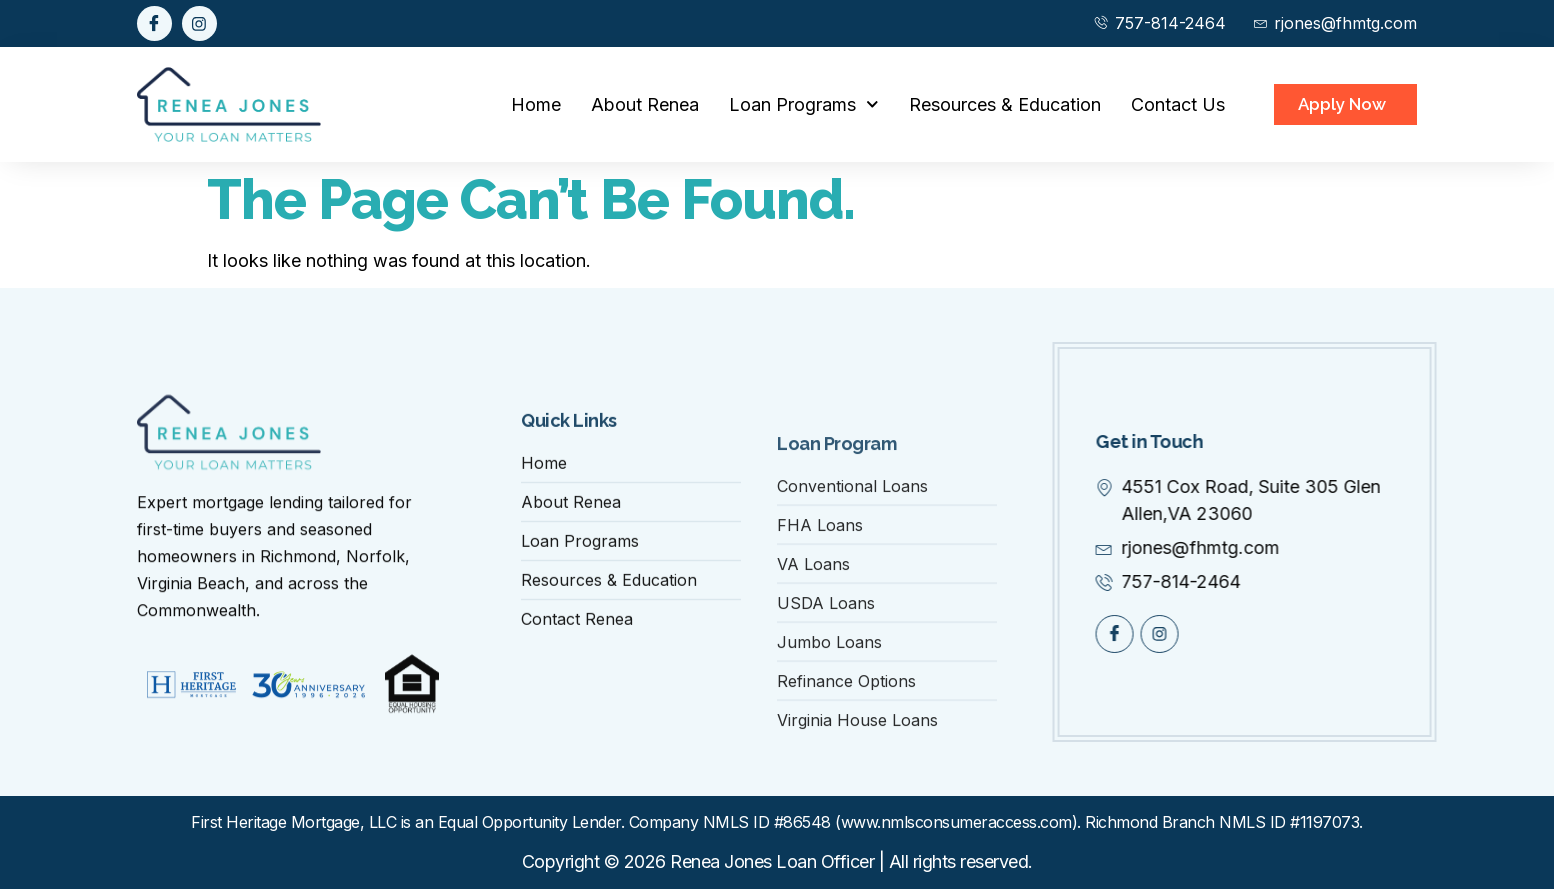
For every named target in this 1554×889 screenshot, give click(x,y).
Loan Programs (804, 104)
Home (536, 104)
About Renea (645, 104)
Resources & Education (1005, 104)
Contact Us (1178, 104)
